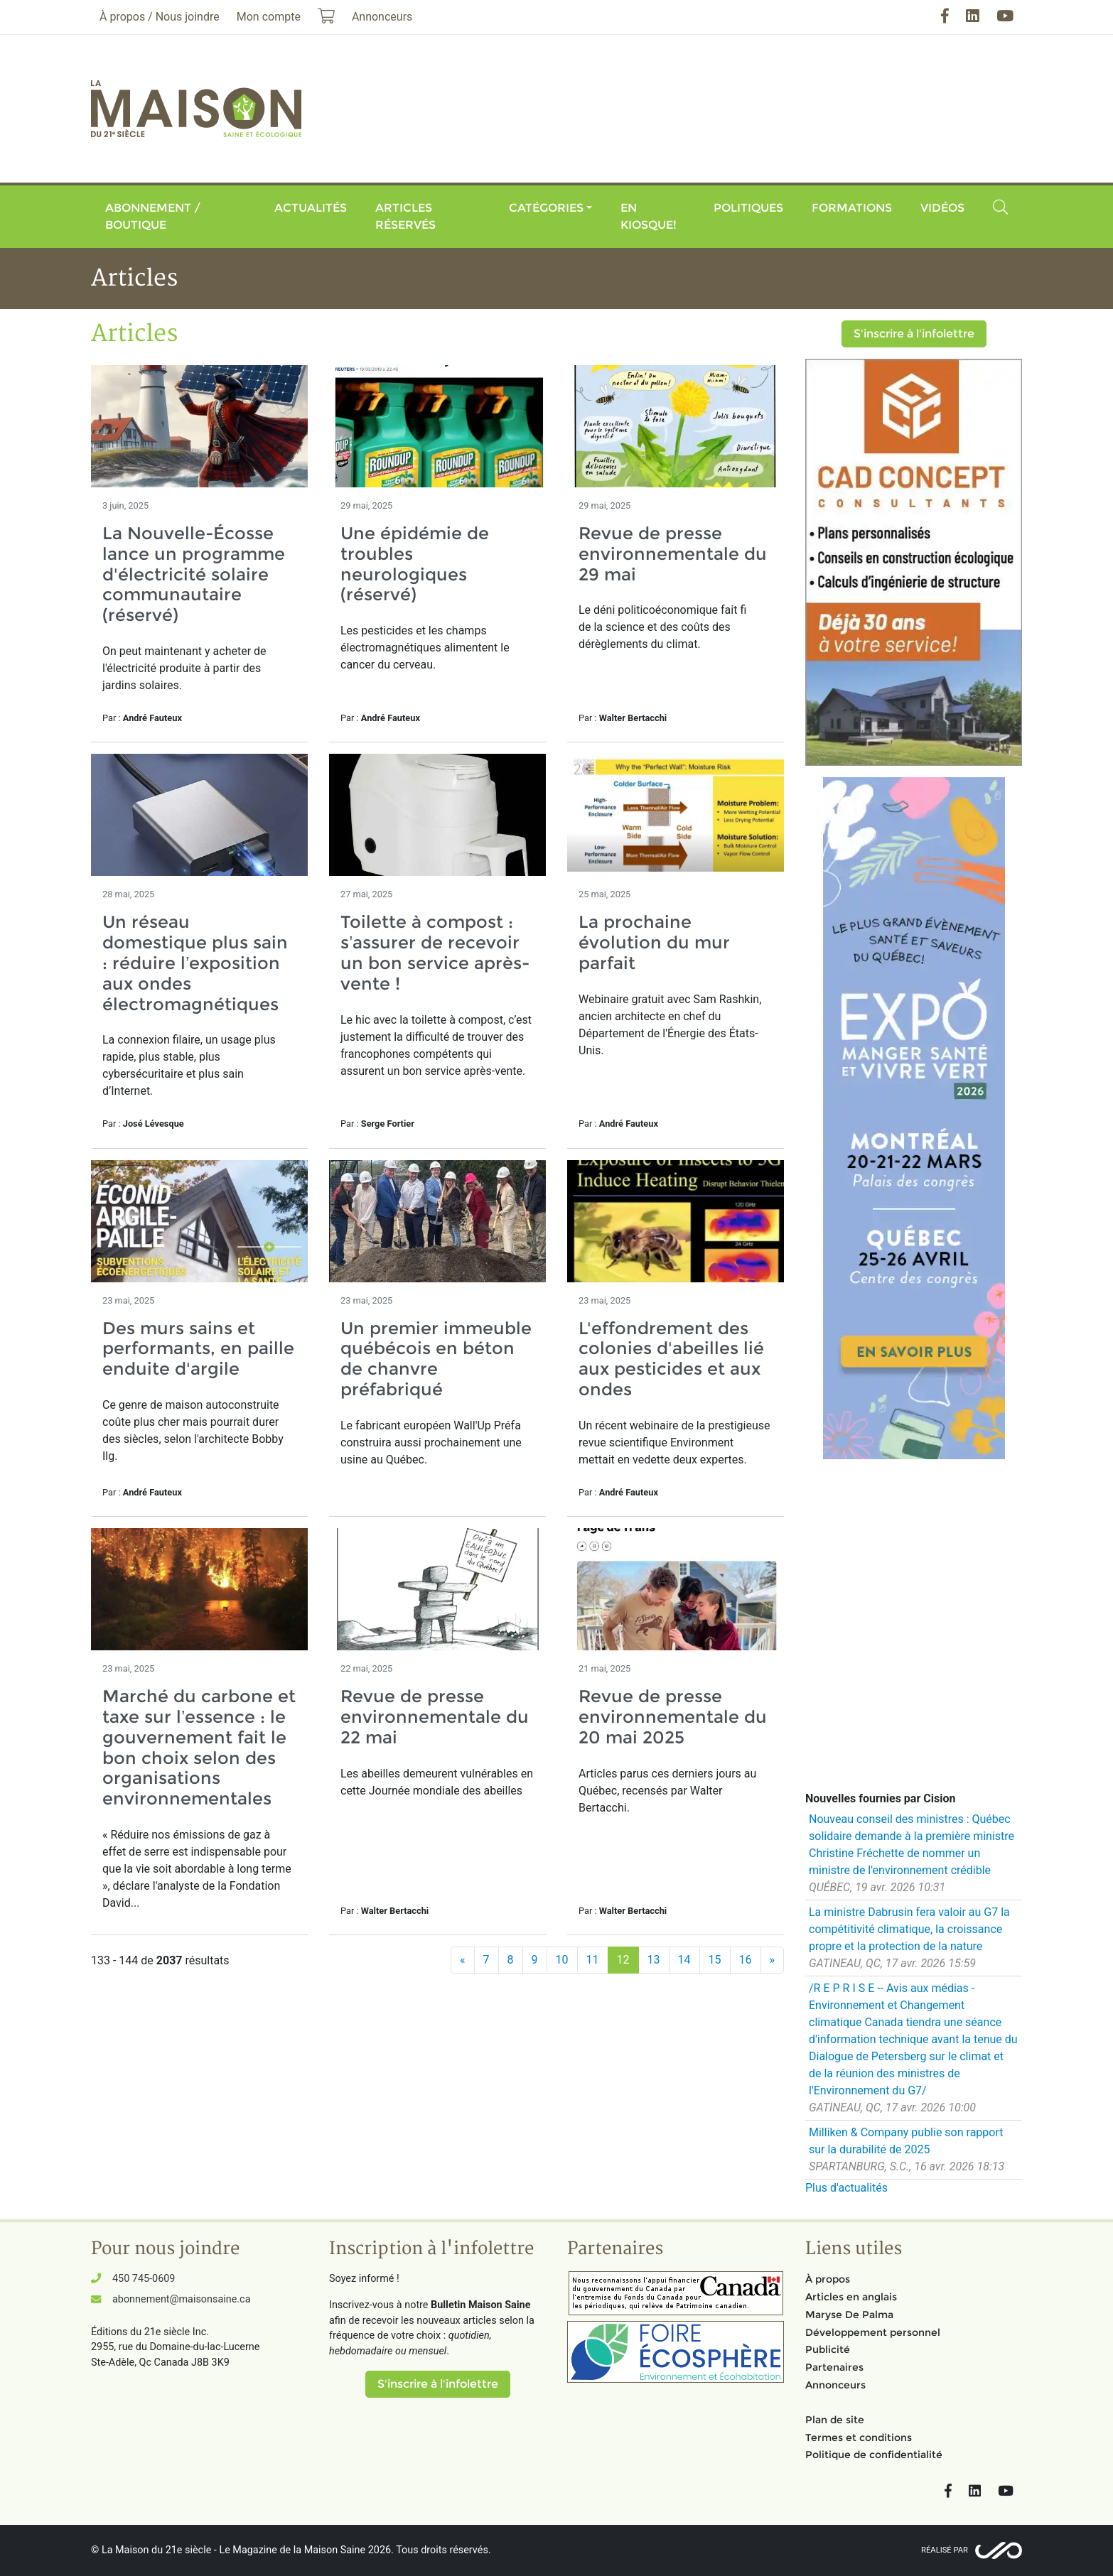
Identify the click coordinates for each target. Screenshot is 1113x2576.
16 (745, 1959)
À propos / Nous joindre (160, 16)
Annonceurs (835, 2385)
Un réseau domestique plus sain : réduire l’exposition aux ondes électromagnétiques (195, 962)
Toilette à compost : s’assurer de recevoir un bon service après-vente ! (434, 952)
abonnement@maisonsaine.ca (181, 2299)
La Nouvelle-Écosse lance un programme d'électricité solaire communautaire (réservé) (193, 574)
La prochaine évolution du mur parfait (654, 942)
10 (562, 1959)
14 (684, 1959)
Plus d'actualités (846, 2188)
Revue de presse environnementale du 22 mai (434, 1717)
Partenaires (834, 2367)
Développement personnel (872, 2332)
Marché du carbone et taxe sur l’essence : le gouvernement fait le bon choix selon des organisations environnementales (199, 1747)
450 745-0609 (143, 2279)
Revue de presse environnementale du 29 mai (673, 554)
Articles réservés (405, 216)
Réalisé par (944, 2550)
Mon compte (269, 16)
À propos (827, 2279)
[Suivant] (772, 1960)
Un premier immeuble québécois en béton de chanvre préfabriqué (436, 1359)
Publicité (827, 2349)
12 (623, 1959)
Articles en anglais (851, 2296)
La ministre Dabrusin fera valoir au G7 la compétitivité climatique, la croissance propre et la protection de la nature (909, 1929)
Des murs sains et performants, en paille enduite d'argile (198, 1349)
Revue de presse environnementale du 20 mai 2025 (673, 1717)
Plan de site (834, 2419)
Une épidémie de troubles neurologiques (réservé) (414, 564)
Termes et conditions (858, 2437)
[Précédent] (463, 1960)
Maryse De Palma (849, 2314)
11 (592, 1959)
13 (653, 1959)
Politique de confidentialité (873, 2454)
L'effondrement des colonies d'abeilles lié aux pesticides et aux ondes (671, 1359)
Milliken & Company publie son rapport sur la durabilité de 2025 (906, 2141)
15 (715, 1959)
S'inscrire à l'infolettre (914, 333)
